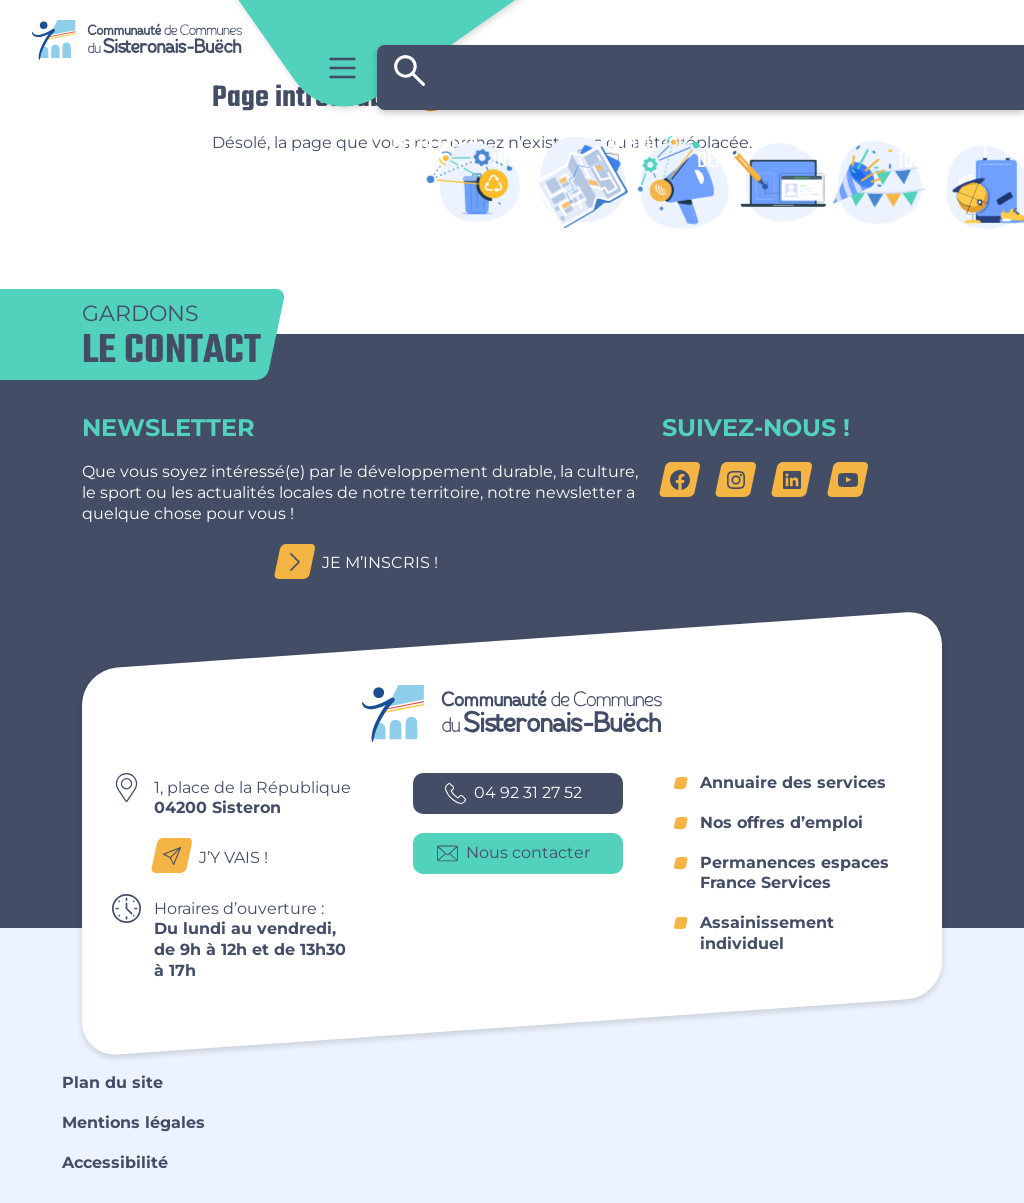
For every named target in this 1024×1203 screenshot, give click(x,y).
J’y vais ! (215, 856)
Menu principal (342, 67)
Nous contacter (513, 853)
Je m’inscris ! (362, 562)
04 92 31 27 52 (513, 793)
